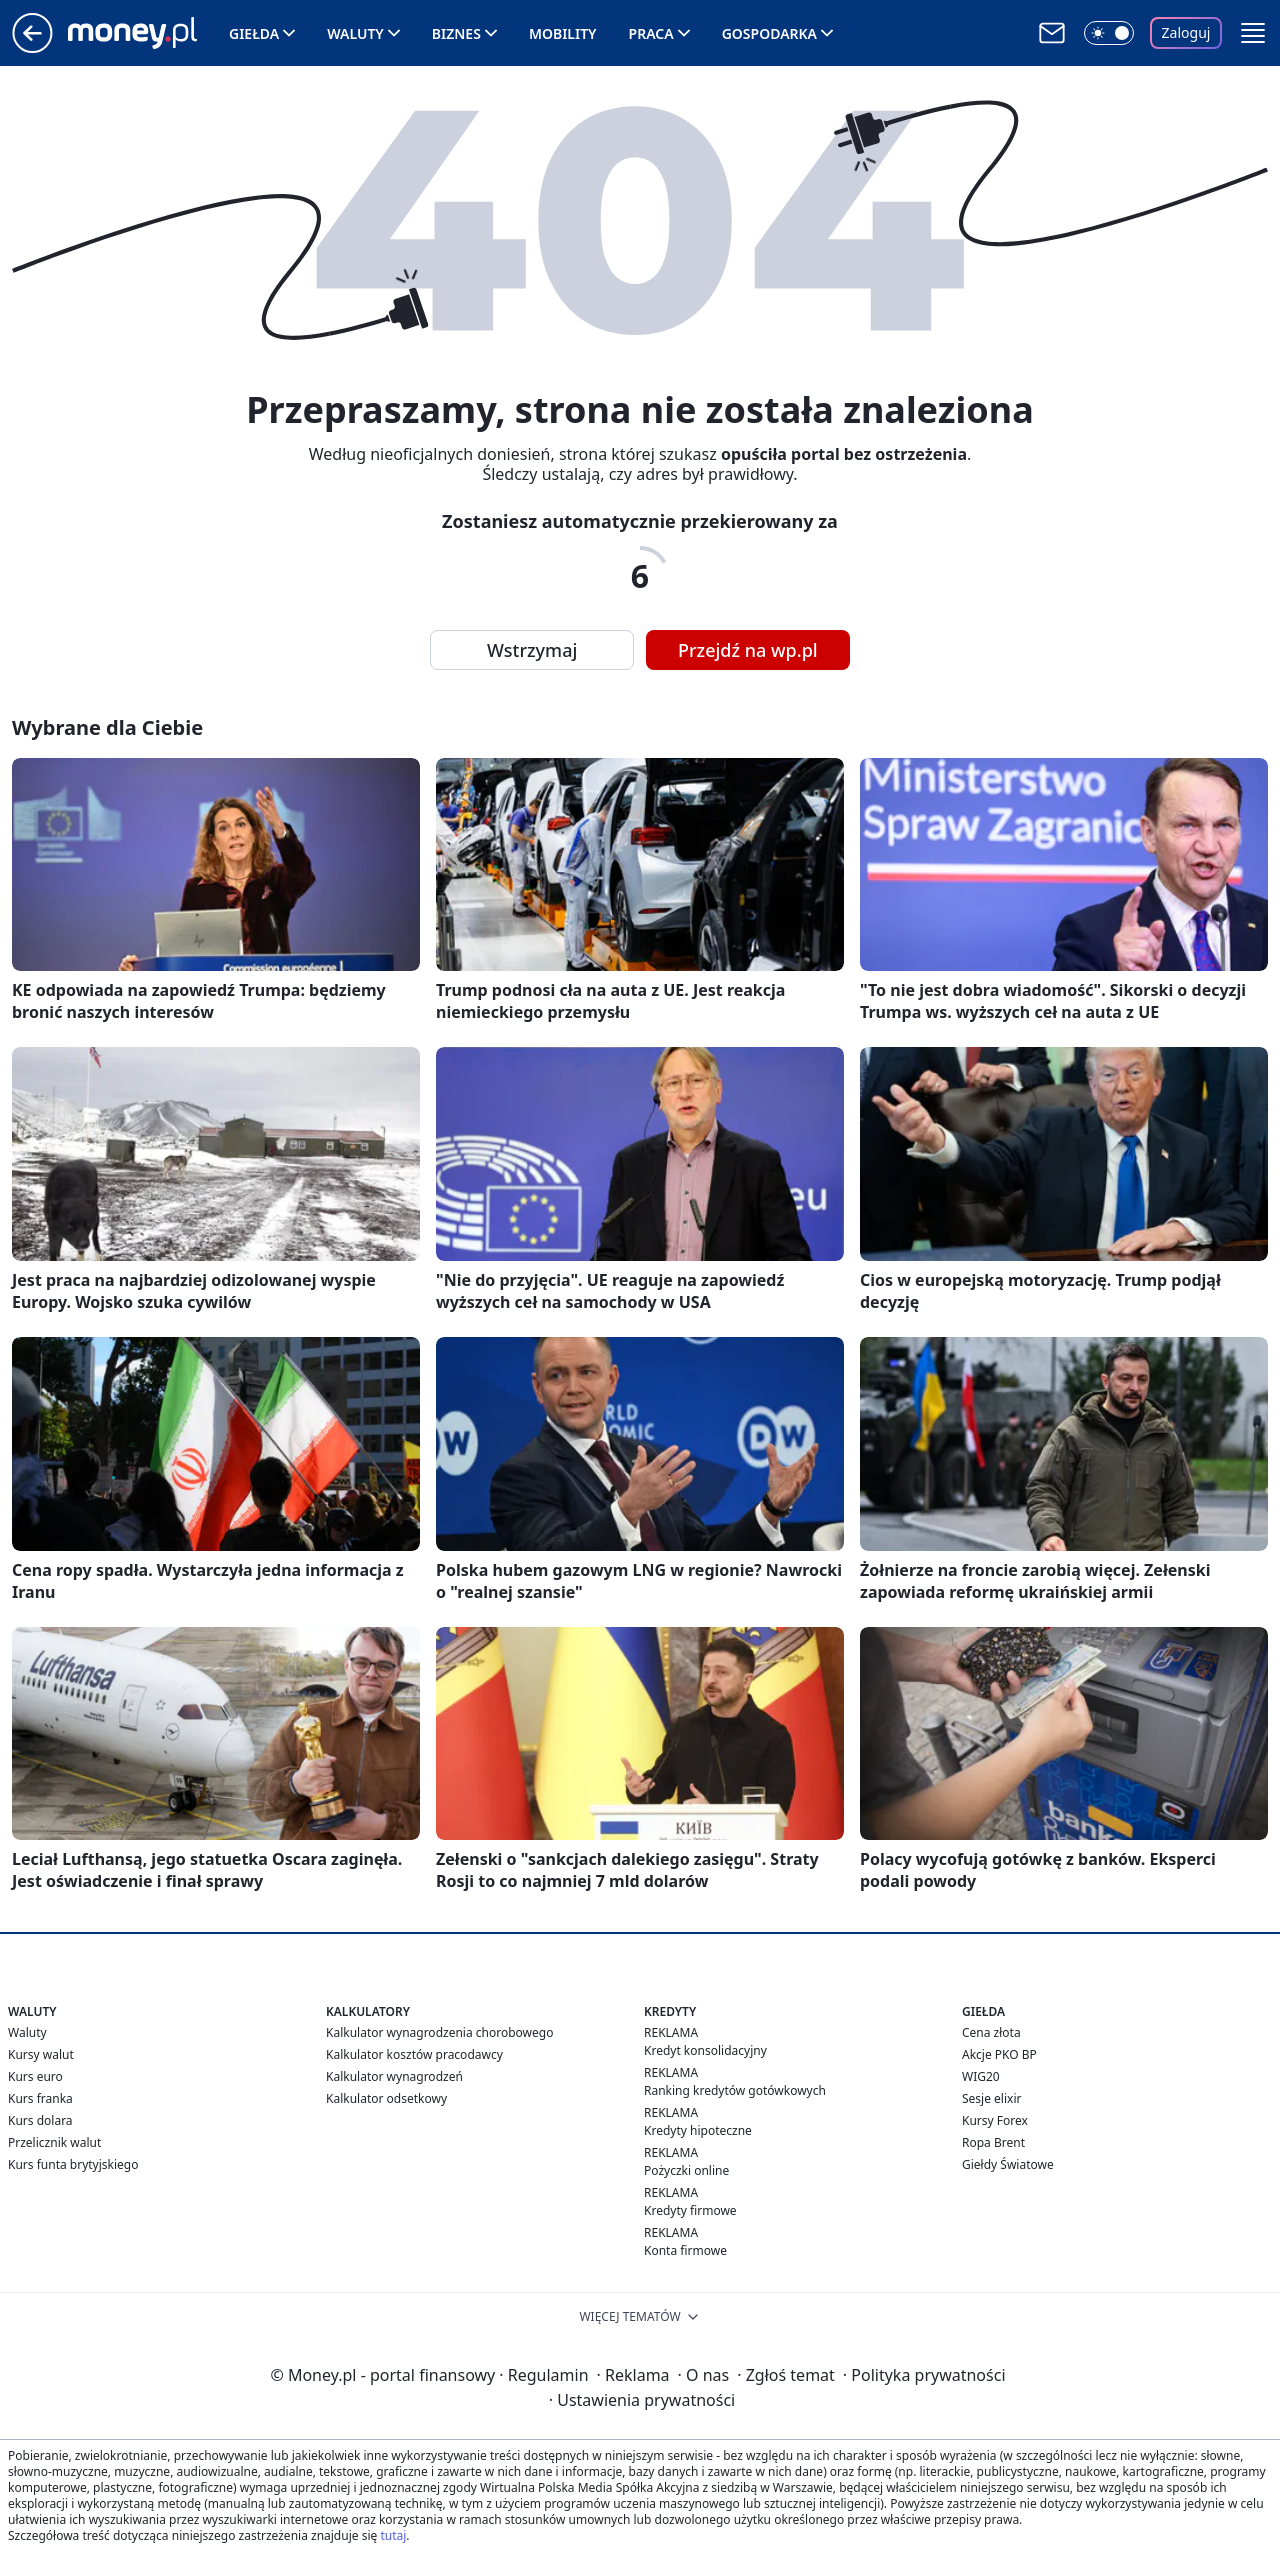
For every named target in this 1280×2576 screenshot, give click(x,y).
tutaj (393, 2535)
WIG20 (981, 2076)
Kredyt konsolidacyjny (705, 2050)
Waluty (355, 33)
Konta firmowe (685, 2250)
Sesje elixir (991, 2098)
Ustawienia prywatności (642, 2400)
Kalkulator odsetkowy (386, 2098)
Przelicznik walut (54, 2142)
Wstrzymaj (532, 650)
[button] (1253, 33)
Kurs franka (40, 2098)
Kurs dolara (40, 2120)
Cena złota (991, 2032)
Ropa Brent (993, 2142)
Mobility (563, 33)
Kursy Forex (995, 2120)
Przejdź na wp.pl (748, 650)
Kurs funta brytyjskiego (73, 2164)
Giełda (254, 33)
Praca (651, 33)
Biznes (456, 33)
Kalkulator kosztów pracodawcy (414, 2054)
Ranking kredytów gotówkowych (735, 2090)
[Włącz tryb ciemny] (1109, 33)
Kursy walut (41, 2054)
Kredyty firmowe (690, 2210)
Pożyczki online (686, 2170)
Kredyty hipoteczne (698, 2130)
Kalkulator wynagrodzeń (394, 2076)
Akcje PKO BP (999, 2054)
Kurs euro (35, 2076)
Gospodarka (769, 33)
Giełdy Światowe (1008, 2164)
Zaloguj (1186, 32)
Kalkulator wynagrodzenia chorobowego (439, 2032)
